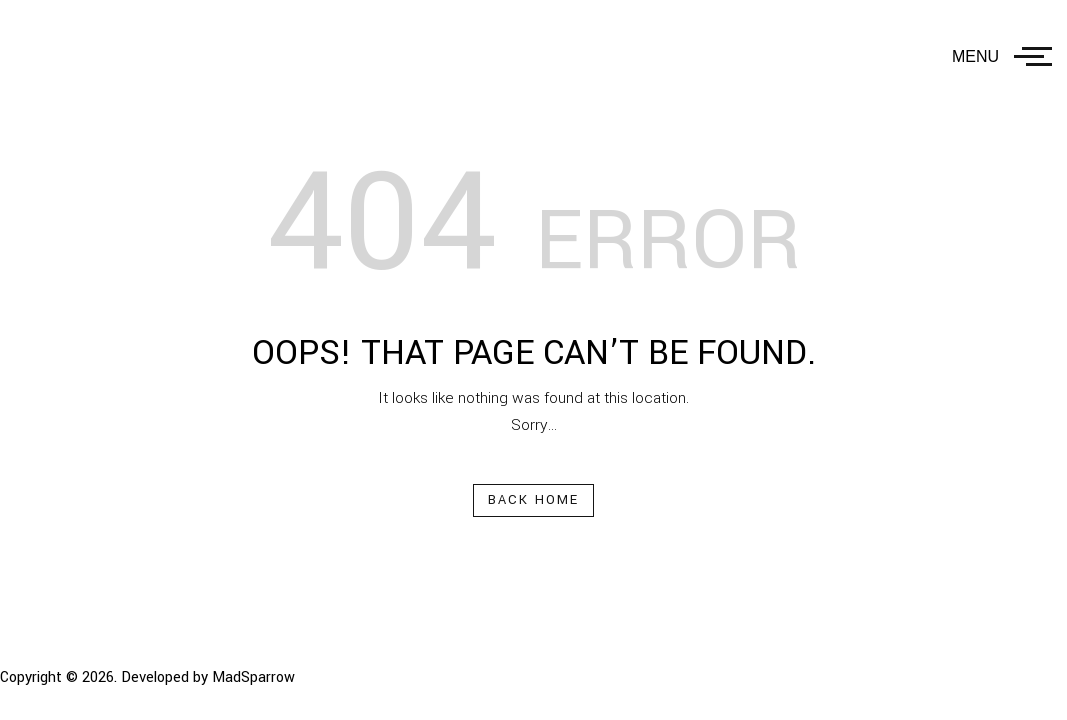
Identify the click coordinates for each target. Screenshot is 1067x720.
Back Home (534, 500)
